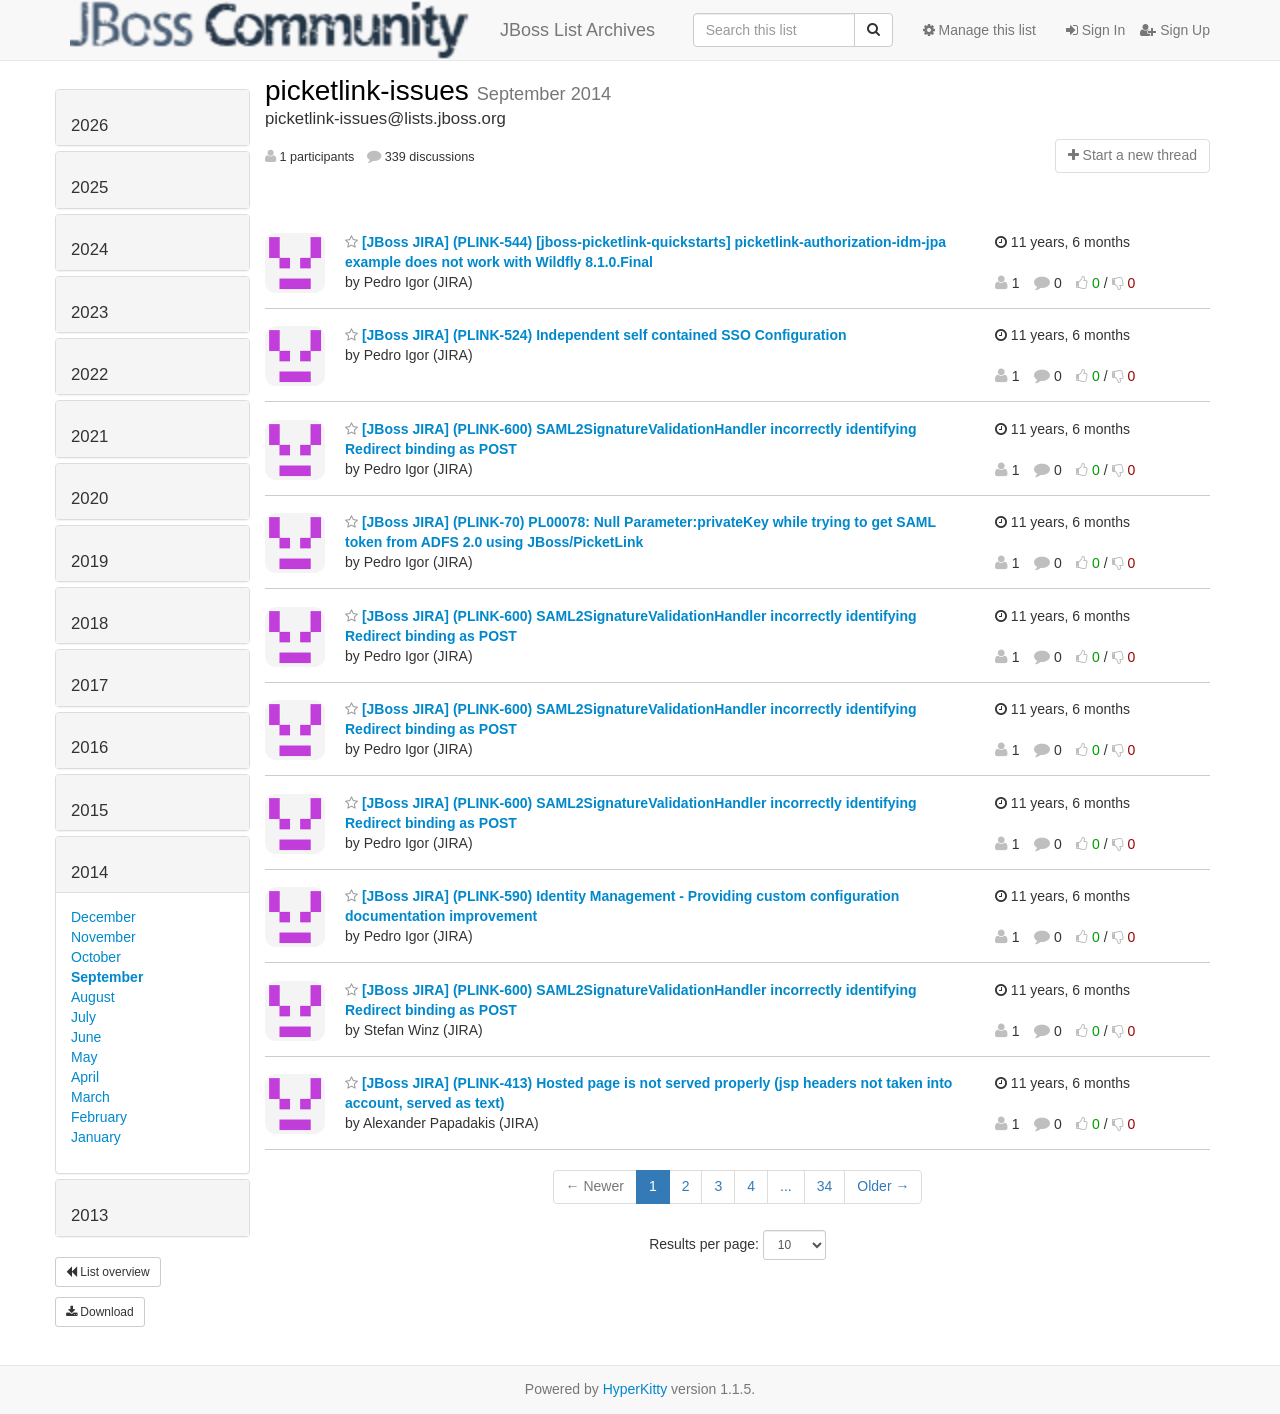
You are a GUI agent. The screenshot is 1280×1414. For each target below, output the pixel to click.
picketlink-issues (371, 90)
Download (100, 1312)
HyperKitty (635, 1389)
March (90, 1097)
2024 (89, 249)
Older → (883, 1186)
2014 (89, 872)
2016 (89, 747)
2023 (89, 312)
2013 (89, 1215)
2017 (89, 685)
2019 (89, 561)
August (93, 997)
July (83, 1017)
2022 (89, 374)
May (84, 1057)
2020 (89, 498)
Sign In (1095, 30)
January (96, 1137)
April (85, 1077)
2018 (89, 623)
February (99, 1117)
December (103, 917)
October (96, 957)
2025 (89, 187)
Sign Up (1175, 30)
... (786, 1186)
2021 (89, 436)
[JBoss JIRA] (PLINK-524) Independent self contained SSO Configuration (596, 335)
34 (825, 1186)
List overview (108, 1272)
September (107, 977)
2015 (89, 810)
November (103, 937)
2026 (89, 125)
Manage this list (979, 30)
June (86, 1037)
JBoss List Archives (362, 30)
